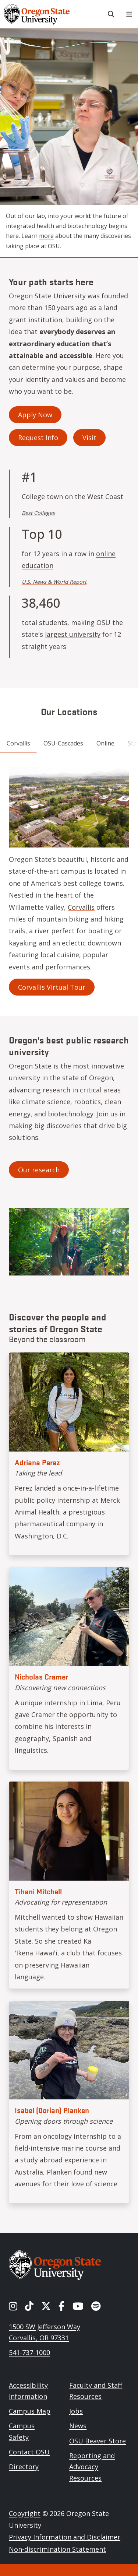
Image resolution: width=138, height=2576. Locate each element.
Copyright (24, 2513)
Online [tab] (105, 743)
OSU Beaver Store (97, 2440)
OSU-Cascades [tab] (63, 743)
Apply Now (35, 414)
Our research (39, 1169)
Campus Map (29, 2411)
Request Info (38, 437)
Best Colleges (38, 512)
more (46, 236)
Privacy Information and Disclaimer (64, 2537)
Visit (89, 437)
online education (69, 559)
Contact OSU (29, 2451)
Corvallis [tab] (18, 743)
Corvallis (81, 907)
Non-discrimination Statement (57, 2549)
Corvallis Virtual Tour (51, 987)
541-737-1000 (29, 2352)
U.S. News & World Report (54, 581)
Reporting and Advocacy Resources (92, 2466)
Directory (24, 2466)
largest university (72, 634)
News (77, 2425)
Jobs (76, 2411)
